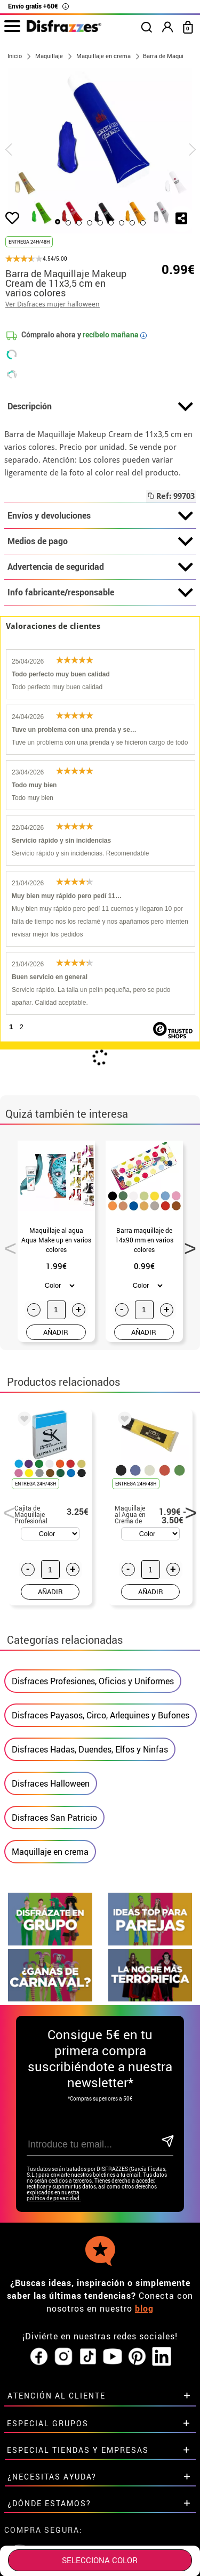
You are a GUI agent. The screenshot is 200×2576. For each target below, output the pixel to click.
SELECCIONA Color (100, 2560)
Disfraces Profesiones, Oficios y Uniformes (93, 1681)
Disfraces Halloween (51, 1783)
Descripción (100, 406)
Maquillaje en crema (50, 1852)
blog (144, 2308)
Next (186, 1245)
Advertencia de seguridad (100, 567)
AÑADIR (55, 1332)
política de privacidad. (54, 2198)
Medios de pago (100, 541)
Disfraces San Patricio (54, 1817)
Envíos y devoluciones (100, 516)
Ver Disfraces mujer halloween (52, 304)
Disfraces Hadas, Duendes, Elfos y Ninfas (90, 1749)
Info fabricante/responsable (100, 592)
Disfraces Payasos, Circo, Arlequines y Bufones (100, 1715)
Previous (7, 1245)
